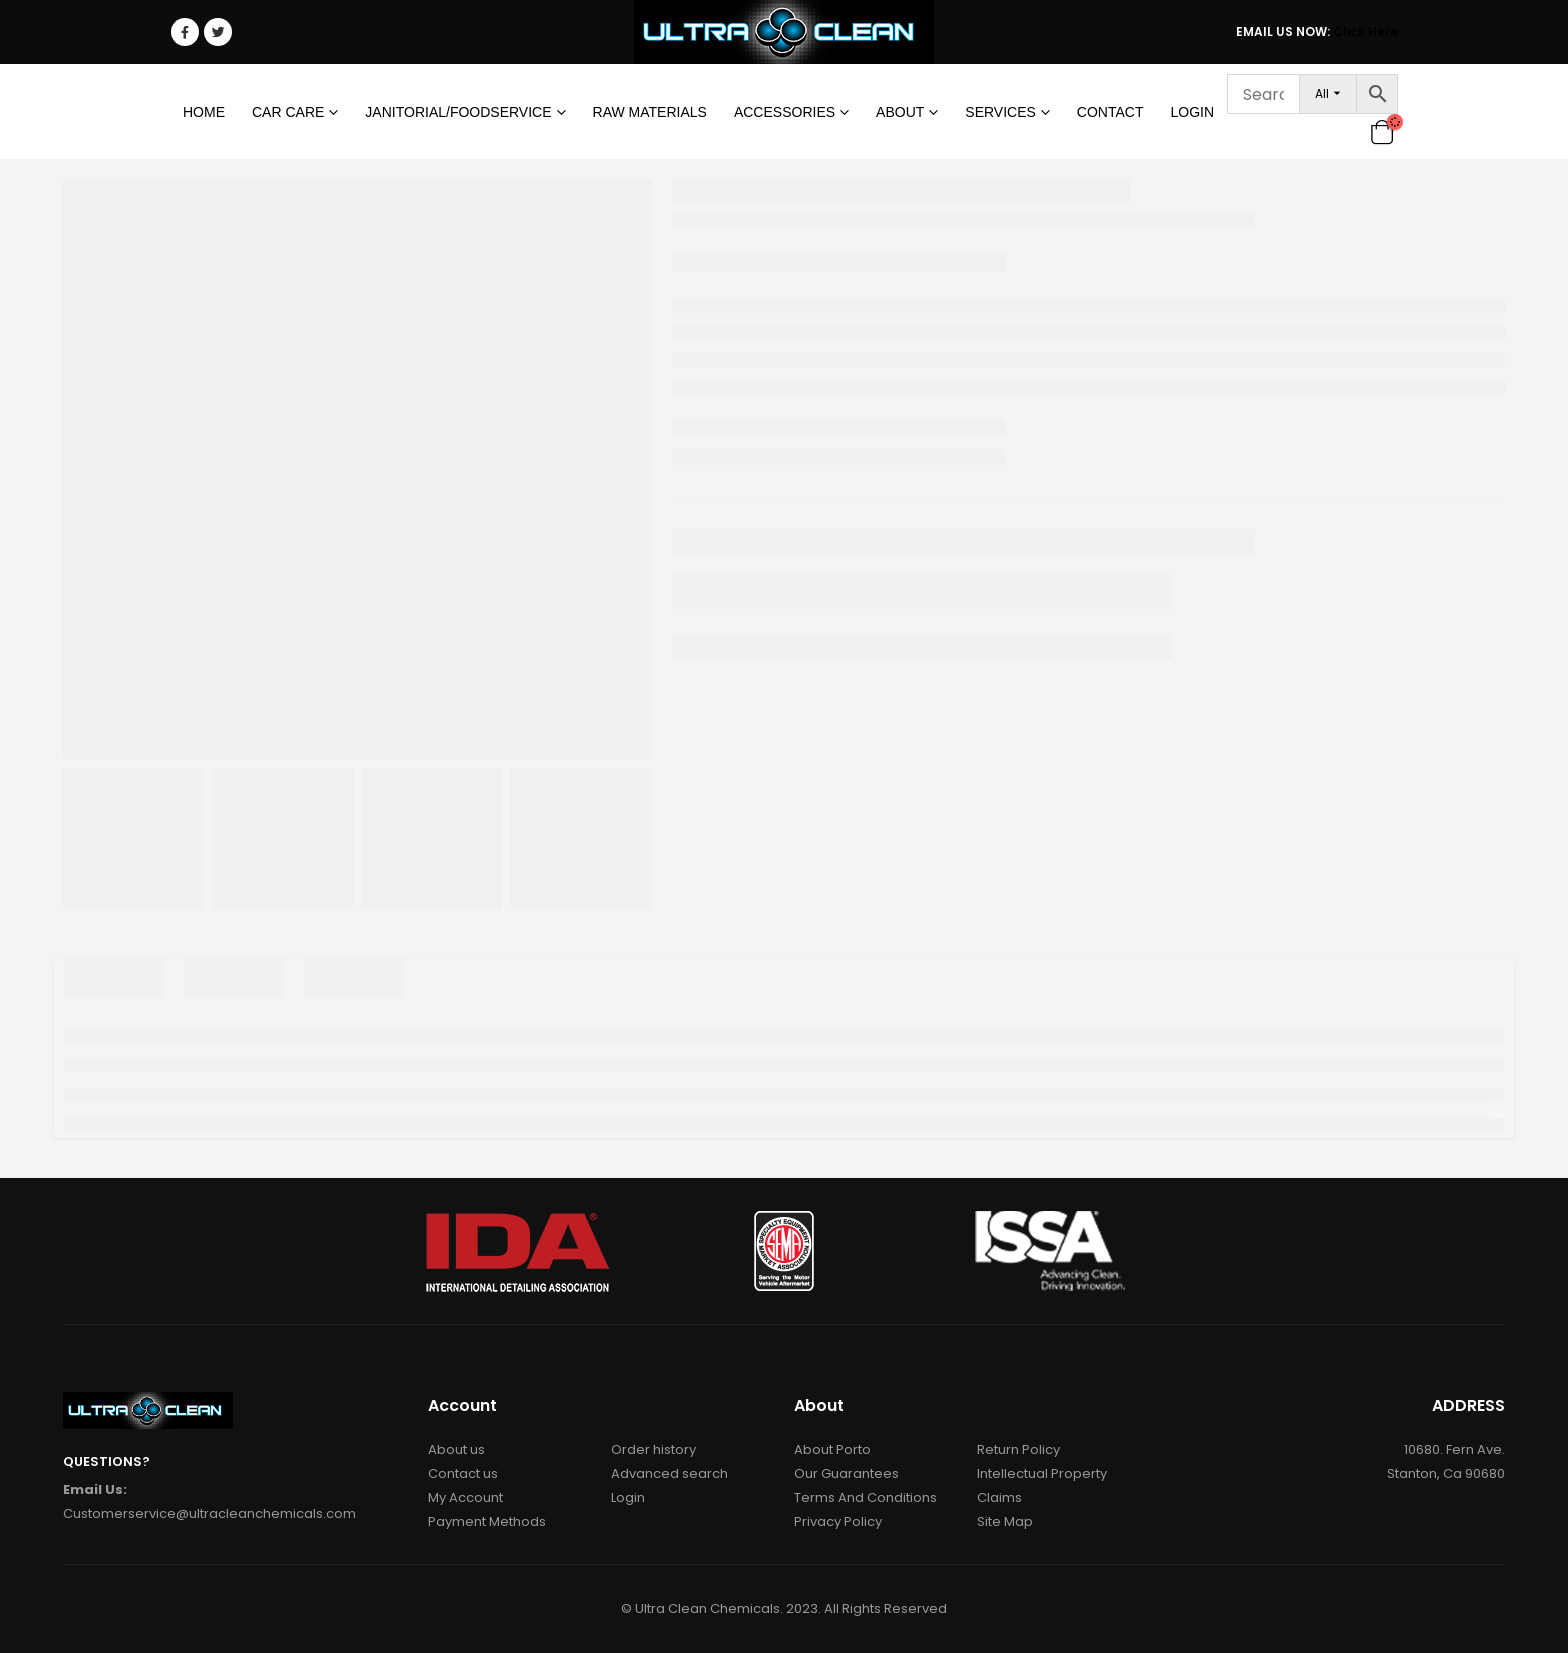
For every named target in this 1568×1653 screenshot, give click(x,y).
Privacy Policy (838, 1521)
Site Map (1005, 1521)
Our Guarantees (846, 1473)
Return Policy (1018, 1449)
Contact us (463, 1473)
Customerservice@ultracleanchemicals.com (209, 1513)
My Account (465, 1497)
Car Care (288, 112)
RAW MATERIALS (650, 112)
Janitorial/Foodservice (458, 112)
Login (1192, 112)
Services (1000, 112)
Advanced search (669, 1473)
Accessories (784, 112)
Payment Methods (487, 1521)
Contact (1110, 112)
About (900, 112)
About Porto (832, 1449)
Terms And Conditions (865, 1497)
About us (456, 1449)
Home (204, 112)
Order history (653, 1449)
